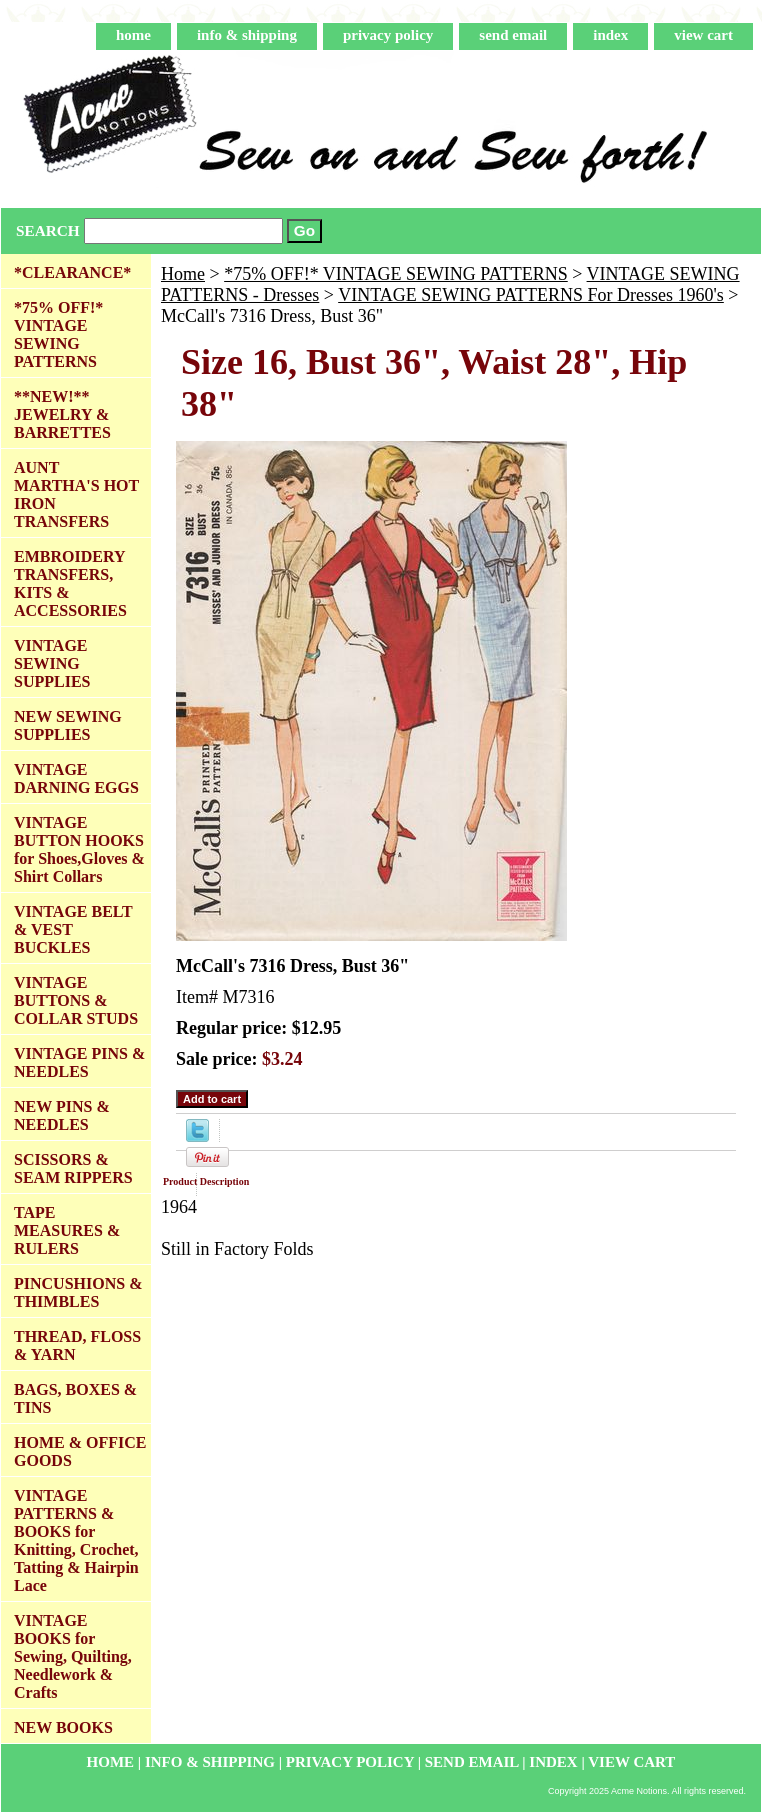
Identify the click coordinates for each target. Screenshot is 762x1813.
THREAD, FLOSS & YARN (77, 1345)
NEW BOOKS (63, 1727)
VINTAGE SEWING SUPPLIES (52, 663)
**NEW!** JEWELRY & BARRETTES (62, 414)
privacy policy (388, 35)
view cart (703, 35)
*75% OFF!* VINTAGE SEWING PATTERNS (396, 274)
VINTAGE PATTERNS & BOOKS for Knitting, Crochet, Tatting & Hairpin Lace (76, 1540)
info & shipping (247, 35)
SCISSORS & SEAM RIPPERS (73, 1168)
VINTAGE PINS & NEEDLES (79, 1062)
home (133, 35)
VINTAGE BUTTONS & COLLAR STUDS (76, 1000)
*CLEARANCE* (72, 272)
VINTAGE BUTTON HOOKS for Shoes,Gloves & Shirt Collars (79, 849)
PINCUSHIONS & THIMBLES (78, 1292)
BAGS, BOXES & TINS (75, 1398)
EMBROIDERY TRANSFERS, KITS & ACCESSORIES (70, 583)
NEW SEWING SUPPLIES (68, 725)
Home (183, 274)
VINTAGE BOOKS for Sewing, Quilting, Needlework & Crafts (73, 1656)
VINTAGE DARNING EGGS (76, 778)
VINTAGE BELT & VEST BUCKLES (73, 929)
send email (513, 35)
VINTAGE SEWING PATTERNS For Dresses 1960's (531, 295)
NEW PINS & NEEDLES (62, 1115)
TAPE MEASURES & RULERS (67, 1230)
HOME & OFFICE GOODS (80, 1451)
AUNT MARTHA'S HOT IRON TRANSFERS (76, 494)
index (610, 35)
